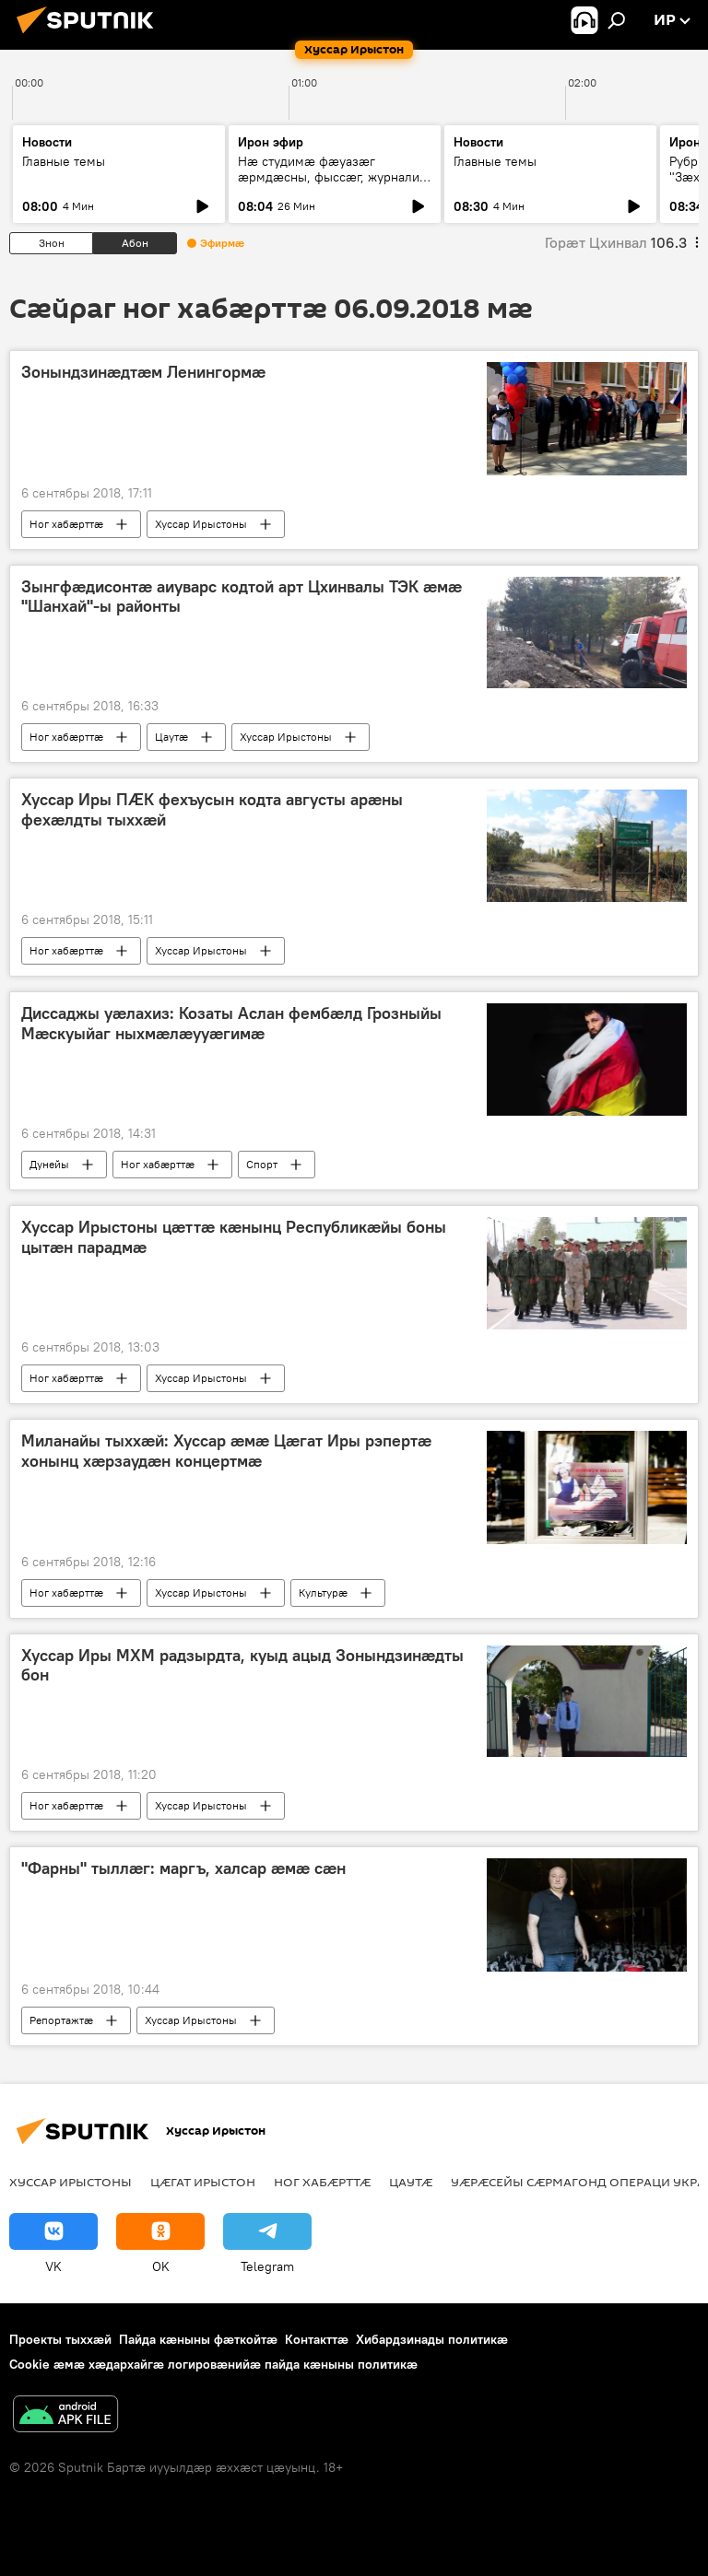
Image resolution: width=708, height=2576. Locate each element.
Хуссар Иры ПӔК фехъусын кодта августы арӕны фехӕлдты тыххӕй (212, 810)
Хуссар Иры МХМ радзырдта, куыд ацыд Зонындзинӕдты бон (242, 1665)
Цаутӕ (171, 737)
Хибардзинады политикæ (432, 2339)
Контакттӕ (316, 2339)
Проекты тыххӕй (60, 2339)
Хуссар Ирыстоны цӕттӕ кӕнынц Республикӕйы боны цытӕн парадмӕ (233, 1237)
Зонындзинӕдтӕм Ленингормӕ (143, 372)
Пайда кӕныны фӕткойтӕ (198, 2339)
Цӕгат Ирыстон (202, 2181)
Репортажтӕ (61, 2020)
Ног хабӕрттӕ (66, 524)
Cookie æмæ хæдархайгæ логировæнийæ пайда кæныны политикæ (213, 2364)
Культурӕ (323, 1592)
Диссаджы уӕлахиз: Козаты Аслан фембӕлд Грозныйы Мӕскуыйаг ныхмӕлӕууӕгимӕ (231, 1023)
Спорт (261, 1164)
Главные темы (63, 161)
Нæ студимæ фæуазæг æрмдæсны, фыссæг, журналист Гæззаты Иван (334, 177)
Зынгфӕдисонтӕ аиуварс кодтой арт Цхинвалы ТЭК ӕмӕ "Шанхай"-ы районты (241, 597)
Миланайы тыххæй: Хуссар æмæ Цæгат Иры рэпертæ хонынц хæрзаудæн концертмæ (226, 1451)
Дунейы (49, 1164)
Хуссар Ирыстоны (201, 524)
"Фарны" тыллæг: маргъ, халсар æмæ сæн (183, 1868)
